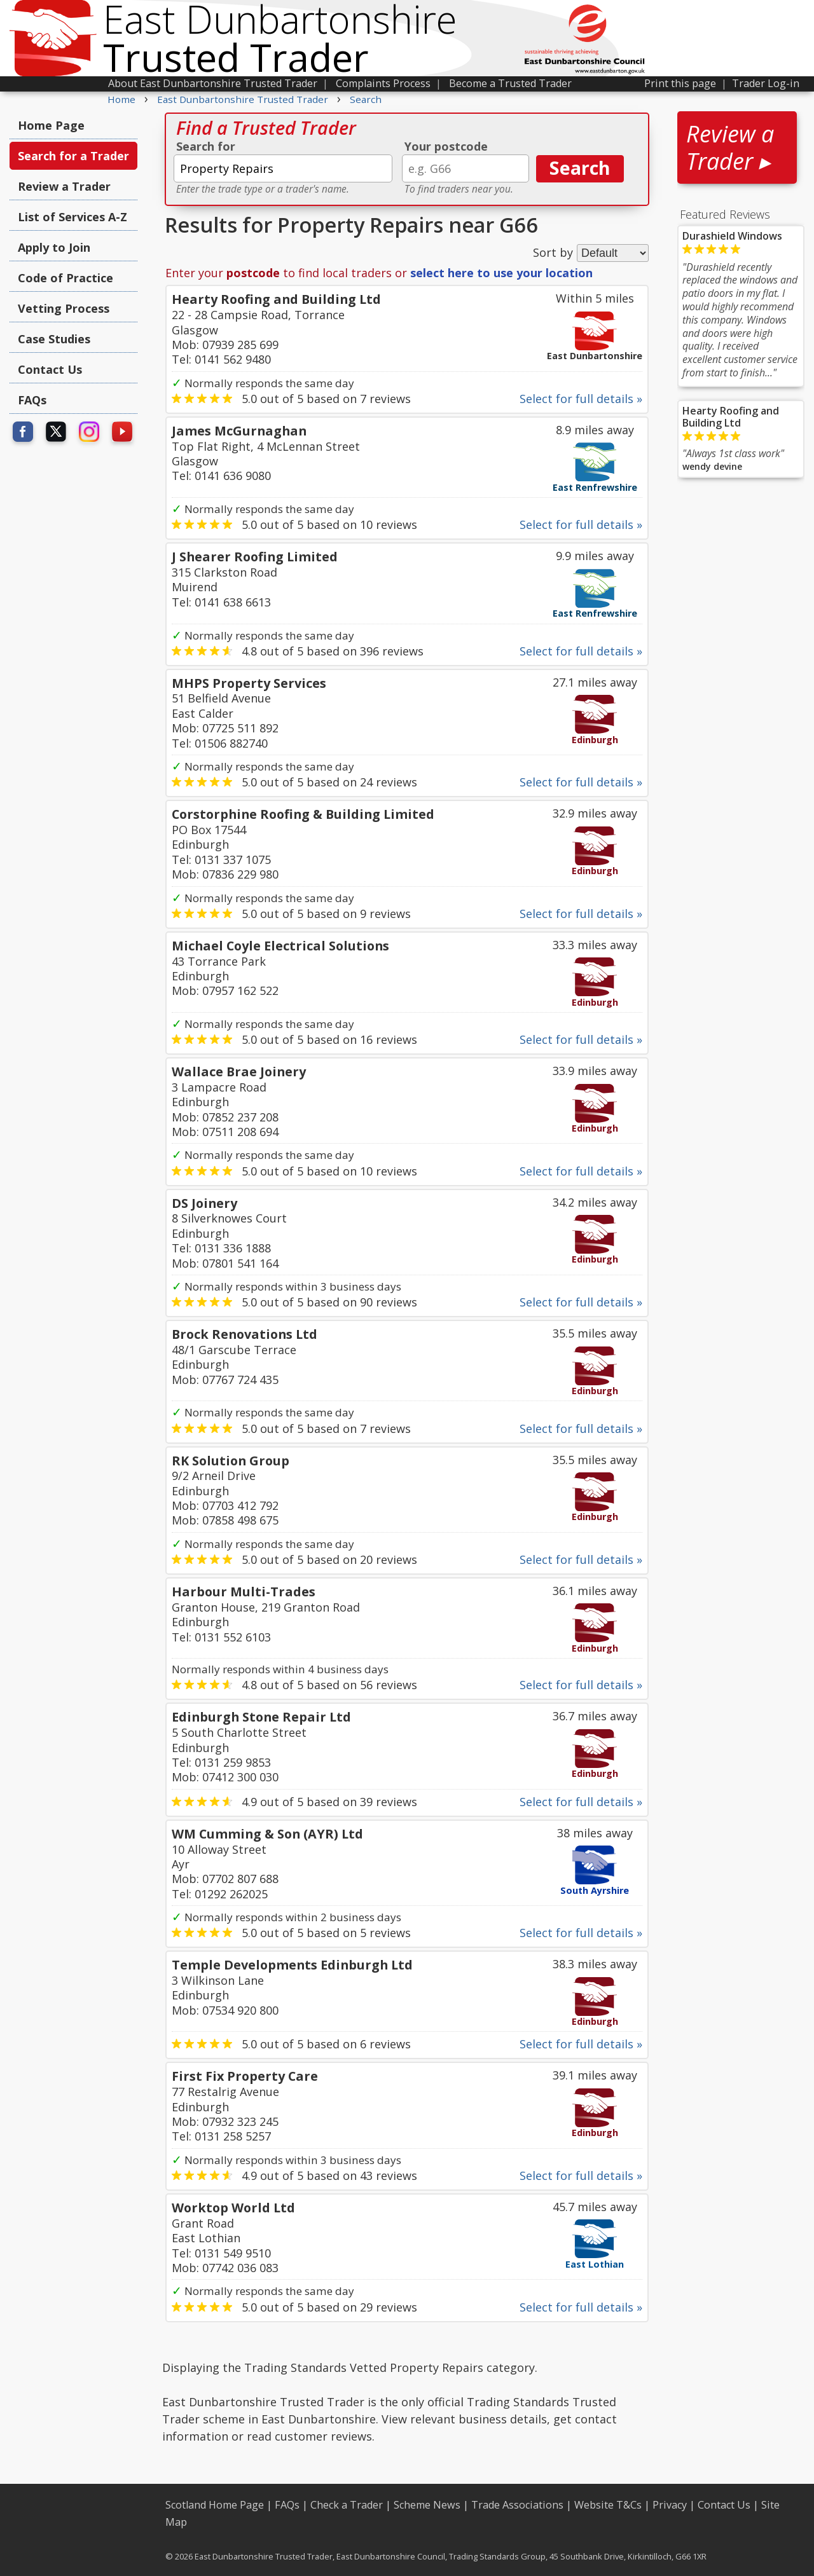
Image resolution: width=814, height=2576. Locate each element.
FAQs (32, 400)
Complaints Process (383, 83)
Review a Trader (64, 186)
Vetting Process (63, 308)
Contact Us (50, 369)
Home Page (51, 125)
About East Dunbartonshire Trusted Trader (212, 83)
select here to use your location (501, 272)
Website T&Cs (608, 2505)
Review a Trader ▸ (730, 147)
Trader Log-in (765, 83)
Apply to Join (54, 247)
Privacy (669, 2505)
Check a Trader (346, 2505)
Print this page (680, 83)
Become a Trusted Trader (510, 83)
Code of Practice (65, 277)
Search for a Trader (73, 155)
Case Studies (54, 338)
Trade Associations (517, 2505)
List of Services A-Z (72, 216)
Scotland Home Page (214, 2505)
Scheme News (427, 2505)
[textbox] (283, 168)
